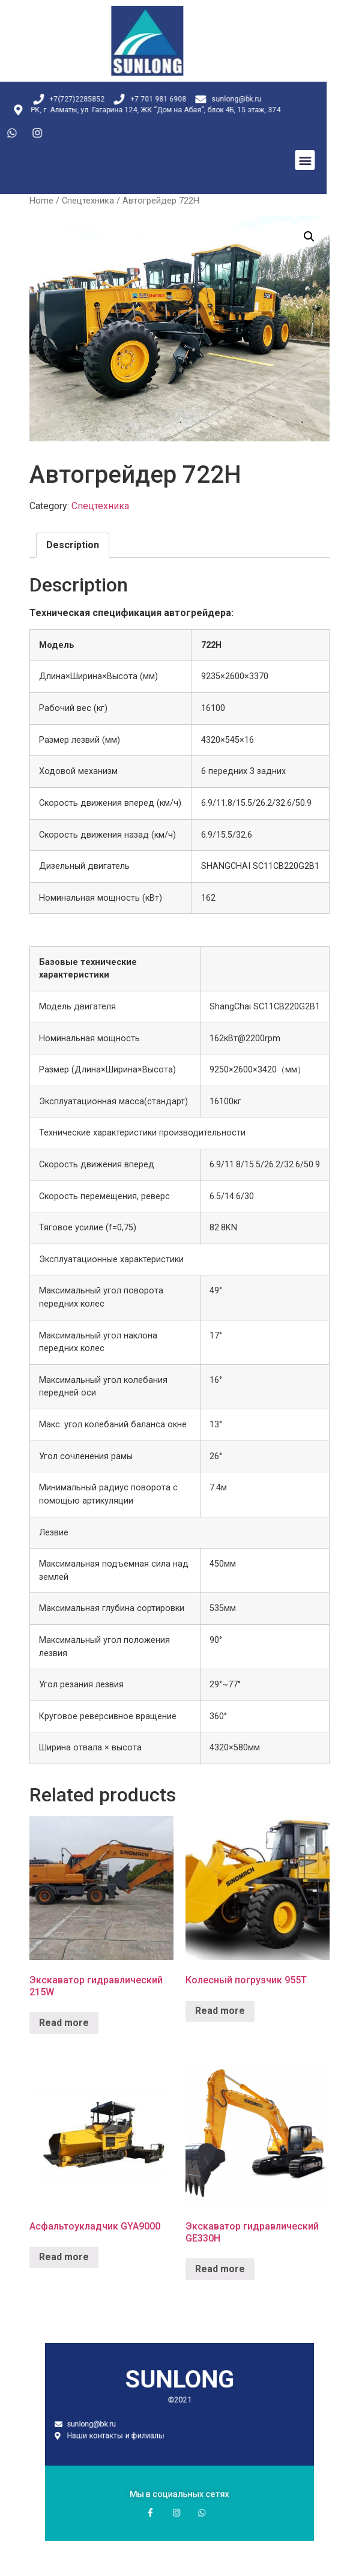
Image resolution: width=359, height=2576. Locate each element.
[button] (242, 160)
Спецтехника (88, 200)
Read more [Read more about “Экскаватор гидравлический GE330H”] (220, 2269)
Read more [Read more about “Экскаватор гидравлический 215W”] (64, 2022)
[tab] (72, 545)
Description (72, 545)
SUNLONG (179, 2401)
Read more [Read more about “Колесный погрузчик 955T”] (220, 2010)
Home (41, 200)
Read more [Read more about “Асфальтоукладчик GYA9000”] (64, 2257)
